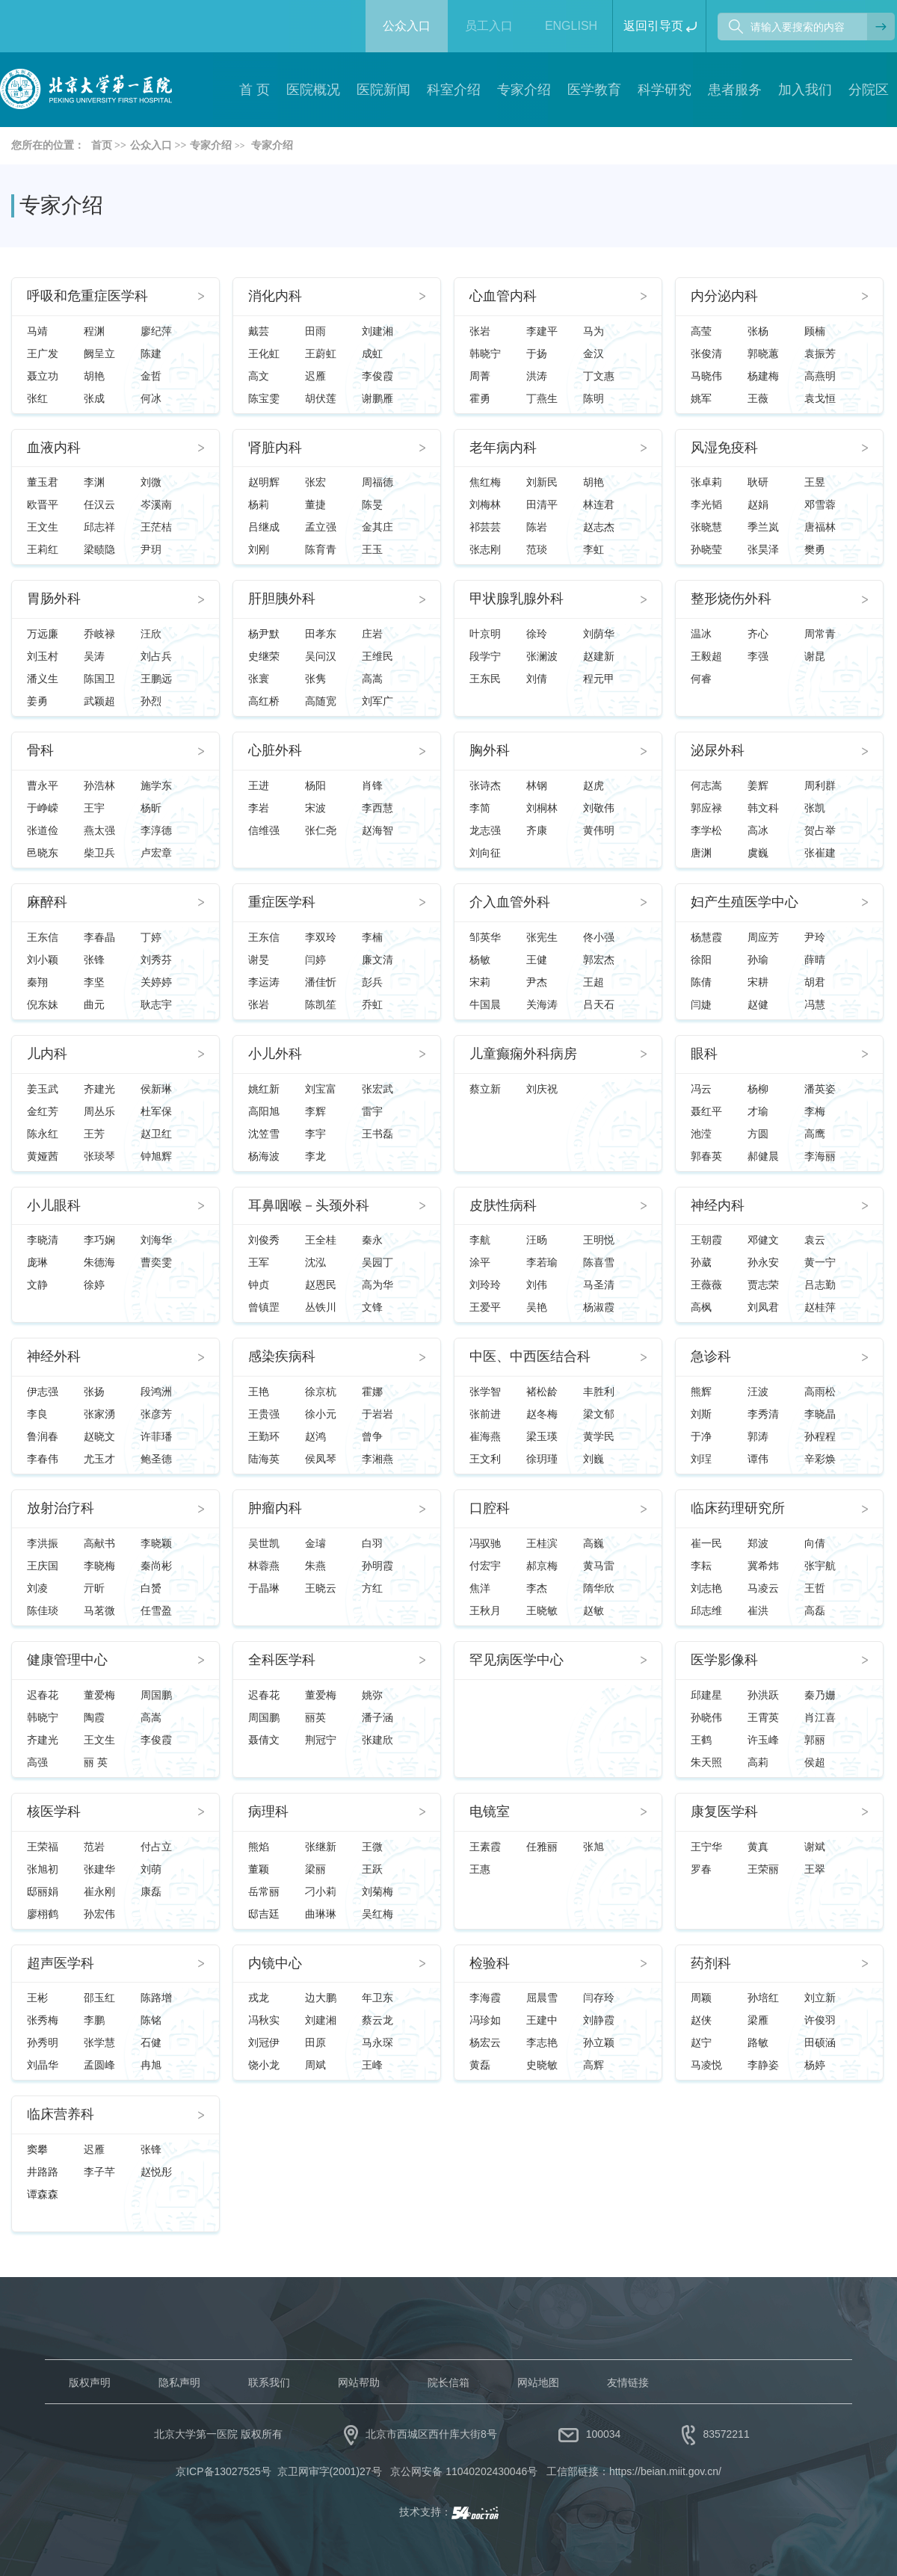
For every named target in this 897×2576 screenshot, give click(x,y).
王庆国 (42, 1566)
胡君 (814, 982)
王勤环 (264, 1436)
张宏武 (377, 1089)
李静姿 (763, 2065)
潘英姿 (820, 1089)
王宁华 (706, 1847)
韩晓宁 (485, 353)
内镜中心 (275, 1963)
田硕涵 (820, 2042)
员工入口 (489, 25)
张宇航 (820, 1566)
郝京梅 (542, 1566)
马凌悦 (706, 2065)
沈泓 (315, 1262)
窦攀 (37, 2149)
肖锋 (372, 785)
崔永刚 (99, 1891)
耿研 (758, 482)
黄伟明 (598, 830)
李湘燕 (377, 1459)
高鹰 (814, 1134)
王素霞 (485, 1847)
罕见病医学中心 (516, 1660)
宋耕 (758, 982)
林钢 (536, 785)
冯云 (701, 1089)
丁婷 (151, 937)
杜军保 (156, 1111)
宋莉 (479, 982)
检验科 (489, 1963)
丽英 (315, 1717)
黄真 (758, 1847)
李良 (37, 1414)
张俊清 (706, 353)
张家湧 (99, 1414)
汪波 (758, 1391)
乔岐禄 (99, 634)
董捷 (315, 504)
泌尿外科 (718, 751)
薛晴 (814, 960)
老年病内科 (503, 448)
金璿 (315, 1543)
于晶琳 (264, 1588)
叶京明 (485, 634)
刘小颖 (42, 960)
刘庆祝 (542, 1089)
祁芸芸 (485, 527)
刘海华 (156, 1240)
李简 (479, 808)
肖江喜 (820, 1717)
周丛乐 (99, 1111)
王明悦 (598, 1240)
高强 (37, 1762)
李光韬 (706, 504)
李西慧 (377, 808)
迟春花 (42, 1695)
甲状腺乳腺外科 (516, 599)
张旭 (593, 1847)
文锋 (372, 1307)
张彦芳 (156, 1414)
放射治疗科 (60, 1508)
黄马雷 (598, 1566)
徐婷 (94, 1285)
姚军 (701, 398)
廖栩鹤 (42, 1914)
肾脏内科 (275, 448)
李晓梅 (99, 1566)
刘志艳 (706, 1588)
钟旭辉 (156, 1156)
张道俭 (42, 830)
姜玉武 (42, 1089)
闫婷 (315, 960)
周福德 (377, 482)
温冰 (701, 634)
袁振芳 (820, 353)
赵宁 (701, 2042)
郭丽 (814, 1740)
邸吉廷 (264, 1914)
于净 (701, 1436)
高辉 (593, 2065)
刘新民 (542, 482)
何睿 (701, 679)
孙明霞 (377, 1566)
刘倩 (536, 679)
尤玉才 (99, 1459)
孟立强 (320, 527)
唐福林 (820, 527)
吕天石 (598, 1004)
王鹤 (701, 1740)
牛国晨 (485, 1004)
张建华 (99, 1869)
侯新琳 (156, 1089)
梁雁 (758, 2020)
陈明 (593, 398)
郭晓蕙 (763, 353)
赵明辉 (264, 482)
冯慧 (814, 1004)
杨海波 (264, 1156)
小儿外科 (275, 1054)
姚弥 (372, 1695)
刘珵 (701, 1459)
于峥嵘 (42, 808)
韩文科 (763, 808)
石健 (151, 2042)
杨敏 (479, 960)
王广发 (42, 353)
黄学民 (598, 1436)
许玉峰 (763, 1740)
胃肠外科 (54, 599)
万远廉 (42, 634)
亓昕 (94, 1588)
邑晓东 (42, 853)
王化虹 (264, 353)
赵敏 (593, 1610)
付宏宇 (485, 1566)
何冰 (151, 398)
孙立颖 (598, 2042)
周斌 (315, 2065)
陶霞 (94, 1717)
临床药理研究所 (738, 1508)
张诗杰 (485, 785)
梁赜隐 (99, 549)
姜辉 (758, 785)
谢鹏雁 (377, 398)
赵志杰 (598, 527)
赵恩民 (320, 1285)
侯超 (814, 1762)
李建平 (542, 331)
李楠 (372, 937)
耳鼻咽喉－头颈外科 (308, 1206)
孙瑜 (758, 960)
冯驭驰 (485, 1543)
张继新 (320, 1847)
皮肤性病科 (503, 1206)
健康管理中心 (67, 1660)
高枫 (701, 1307)
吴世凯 (264, 1543)
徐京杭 (320, 1391)
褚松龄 (542, 1391)
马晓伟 (706, 376)
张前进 (485, 1414)
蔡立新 (485, 1089)
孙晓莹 (706, 549)
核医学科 (54, 1812)
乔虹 (372, 1004)
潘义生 (42, 679)
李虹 (593, 549)
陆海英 (264, 1459)
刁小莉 (320, 1891)
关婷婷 (156, 982)
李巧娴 (99, 1240)
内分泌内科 (724, 296)
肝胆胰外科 (281, 599)
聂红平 (706, 1111)
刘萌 (151, 1869)
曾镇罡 (264, 1307)
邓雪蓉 (820, 504)
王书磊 (377, 1134)
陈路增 (156, 1998)
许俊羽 (820, 2020)
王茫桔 (156, 527)
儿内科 (47, 1054)
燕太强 (99, 830)
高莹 (701, 331)
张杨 (758, 331)
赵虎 (593, 785)
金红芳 (42, 1111)
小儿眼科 (54, 1206)
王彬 (37, 1998)
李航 (479, 1240)
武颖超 (99, 701)
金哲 (151, 376)
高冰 (758, 830)
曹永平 (42, 785)
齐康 (536, 830)
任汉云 (99, 504)
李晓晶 (820, 1414)
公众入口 (407, 25)
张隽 (315, 679)
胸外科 (489, 751)
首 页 (254, 89)
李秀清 (763, 1414)
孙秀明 (42, 2042)
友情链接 (628, 2382)
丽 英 (96, 1762)
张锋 (94, 960)
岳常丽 (264, 1891)
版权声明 (90, 2382)
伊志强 (42, 1391)
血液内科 (54, 448)
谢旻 (258, 960)
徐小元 (320, 1414)
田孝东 (320, 634)
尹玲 (814, 937)
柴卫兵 (99, 853)
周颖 (701, 1998)
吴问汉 (320, 656)
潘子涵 (377, 1717)
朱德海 (99, 1262)
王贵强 (264, 1414)
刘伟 (536, 1285)
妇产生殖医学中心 (744, 902)
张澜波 (542, 656)
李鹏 (94, 2020)
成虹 (372, 353)
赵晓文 (99, 1436)
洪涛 (536, 376)
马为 (593, 331)
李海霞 (485, 1998)
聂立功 (42, 376)
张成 (94, 398)
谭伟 (758, 1459)
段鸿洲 (156, 1391)
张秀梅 (42, 2020)
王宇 (94, 808)
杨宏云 (485, 2042)
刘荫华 (598, 634)
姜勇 (37, 701)
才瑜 (758, 1111)
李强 (758, 656)
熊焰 (258, 1847)
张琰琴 (99, 1156)
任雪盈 (156, 1610)
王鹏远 (156, 679)
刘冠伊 (264, 2042)
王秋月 (485, 1610)
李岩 (258, 808)
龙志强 (485, 830)
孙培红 (763, 1998)
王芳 (94, 1134)
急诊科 (711, 1357)
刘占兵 (156, 656)
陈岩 (536, 527)
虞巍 (758, 853)
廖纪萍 (156, 331)
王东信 (42, 937)
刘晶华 (42, 2065)
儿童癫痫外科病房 (523, 1054)
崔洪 (758, 1610)
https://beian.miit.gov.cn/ (665, 2471)
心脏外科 (275, 751)
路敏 (758, 2042)
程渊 (94, 331)
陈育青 (320, 549)
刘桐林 (542, 808)
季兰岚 (763, 527)
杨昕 (151, 808)
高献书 (99, 1543)
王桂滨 (542, 1543)
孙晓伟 (706, 1717)
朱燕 (315, 1566)
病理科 (268, 1812)
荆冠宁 (320, 1740)
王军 (258, 1262)
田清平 (542, 504)
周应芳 (763, 937)
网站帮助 (359, 2382)
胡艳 (94, 376)
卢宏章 (156, 853)
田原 (315, 2042)
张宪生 (542, 937)
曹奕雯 (156, 1262)
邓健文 (763, 1240)
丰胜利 (598, 1391)
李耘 (701, 1566)
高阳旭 (264, 1111)
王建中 (542, 2020)
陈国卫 (99, 679)
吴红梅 (377, 1914)
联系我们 (269, 2382)
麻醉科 (47, 902)
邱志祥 (99, 527)
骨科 (40, 751)
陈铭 (151, 2020)
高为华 (377, 1285)
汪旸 (536, 1240)
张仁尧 (320, 830)
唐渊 (701, 853)
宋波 (315, 808)
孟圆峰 (99, 2065)
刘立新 (820, 1998)
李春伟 (42, 1459)
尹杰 (536, 982)
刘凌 (37, 1588)
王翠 (814, 1869)
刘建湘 (377, 331)
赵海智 (377, 830)
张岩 (479, 331)
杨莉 (258, 504)
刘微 (151, 482)
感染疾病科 (281, 1357)
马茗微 (99, 1610)
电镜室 (489, 1812)
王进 (258, 785)
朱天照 (706, 1762)
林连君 (598, 504)
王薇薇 (706, 1285)
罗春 (701, 1869)
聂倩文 (264, 1740)
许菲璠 (156, 1436)
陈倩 (701, 982)
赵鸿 (315, 1436)
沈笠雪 (264, 1134)
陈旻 (372, 504)
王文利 (485, 1459)
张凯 (814, 808)
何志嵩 (706, 785)
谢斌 (814, 1847)
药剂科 (711, 1963)
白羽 (372, 1543)
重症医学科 (281, 902)
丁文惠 (598, 376)
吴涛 (94, 656)
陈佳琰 (42, 1610)
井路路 (42, 2172)
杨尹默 (264, 634)
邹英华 (485, 937)
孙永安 (763, 1262)
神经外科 (54, 1357)
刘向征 (485, 853)
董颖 (258, 1869)
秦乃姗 (820, 1695)
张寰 (258, 679)
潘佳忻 (320, 982)
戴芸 (258, 331)
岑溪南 (156, 504)
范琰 (536, 549)
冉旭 (151, 2065)
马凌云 (763, 1588)
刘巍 (593, 1459)
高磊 (814, 1610)
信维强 (264, 830)
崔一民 (706, 1543)
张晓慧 (706, 527)
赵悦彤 (156, 2172)
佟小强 (598, 937)
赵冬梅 (542, 1414)
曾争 (372, 1436)
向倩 (814, 1543)
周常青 (820, 634)
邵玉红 (99, 1998)
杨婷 (814, 2065)
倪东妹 (42, 1004)
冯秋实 (264, 2020)
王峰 (372, 2065)
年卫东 (377, 1998)
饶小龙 (264, 2065)
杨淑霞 (598, 1307)
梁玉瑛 (542, 1436)
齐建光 (99, 1089)
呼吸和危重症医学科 (87, 296)
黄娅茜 (42, 1156)
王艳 (258, 1391)
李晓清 (42, 1240)
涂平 (479, 1262)
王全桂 (320, 1240)
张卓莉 (706, 482)
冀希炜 (763, 1566)
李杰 (536, 1588)
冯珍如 (485, 2020)
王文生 (42, 527)
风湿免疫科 (724, 448)
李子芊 (99, 2172)
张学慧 (99, 2042)
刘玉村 (42, 656)
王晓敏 (542, 1610)
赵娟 (758, 504)
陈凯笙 (320, 1004)
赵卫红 (156, 1134)
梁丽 (315, 1869)
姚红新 (264, 1089)
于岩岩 (377, 1414)
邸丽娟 (42, 1891)
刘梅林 (485, 504)
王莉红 (42, 549)
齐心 (758, 634)
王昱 (814, 482)
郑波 (758, 1543)
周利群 (820, 785)
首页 (101, 145)
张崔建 (820, 853)
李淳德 (156, 830)
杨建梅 (763, 376)
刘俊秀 (264, 1240)
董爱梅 (99, 1695)
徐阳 (701, 960)
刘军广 (377, 701)
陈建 (151, 353)
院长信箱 (448, 2382)
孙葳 (701, 1262)
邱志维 (706, 1610)
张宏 (315, 482)
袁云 (814, 1240)
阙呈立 (99, 353)
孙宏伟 (99, 1914)
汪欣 (151, 634)
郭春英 (706, 1156)
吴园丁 (377, 1262)
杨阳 (315, 785)
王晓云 (320, 1588)
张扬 (94, 1391)
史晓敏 (542, 2065)
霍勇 (479, 398)
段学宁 (485, 656)
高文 (258, 376)
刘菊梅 (377, 1891)
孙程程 (820, 1436)
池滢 (701, 1134)
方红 (372, 1588)
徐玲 (536, 634)
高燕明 (820, 376)
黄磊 (479, 2065)
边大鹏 (320, 1998)
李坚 (94, 982)
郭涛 (758, 1436)
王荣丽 (763, 1869)
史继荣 (264, 656)
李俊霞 (377, 376)
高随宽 (320, 701)
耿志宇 (156, 1004)
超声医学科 (60, 1963)
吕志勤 (820, 1285)
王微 (372, 1847)
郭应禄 (706, 808)
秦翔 (37, 982)
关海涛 (542, 1004)
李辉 (315, 1111)
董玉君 (42, 482)
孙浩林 (99, 785)
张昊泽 (763, 549)
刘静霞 (598, 2020)
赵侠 (701, 2020)
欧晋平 (42, 504)
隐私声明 (179, 2382)
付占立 (156, 1847)
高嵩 (372, 679)
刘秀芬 (156, 960)
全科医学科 (281, 1660)
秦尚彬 (156, 1566)
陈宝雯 (264, 398)
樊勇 (814, 549)
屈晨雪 (542, 1998)
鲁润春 (42, 1436)
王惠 (479, 1869)
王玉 (372, 549)
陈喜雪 (598, 1262)
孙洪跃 (763, 1695)
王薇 (758, 398)
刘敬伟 (598, 808)
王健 (536, 960)
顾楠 (814, 331)
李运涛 (264, 982)
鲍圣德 (156, 1459)
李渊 (94, 482)
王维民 (377, 656)
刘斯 (701, 1414)
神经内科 (718, 1206)
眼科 (704, 1054)
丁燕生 (542, 398)
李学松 (706, 830)
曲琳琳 (320, 1914)
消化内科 (275, 296)
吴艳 (536, 1307)
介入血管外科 (509, 902)
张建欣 (377, 1740)
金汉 (593, 353)
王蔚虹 (320, 353)
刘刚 (258, 549)
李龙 (315, 1156)
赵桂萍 (820, 1307)
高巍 (593, 1543)
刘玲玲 (485, 1285)
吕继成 (264, 527)
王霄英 (763, 1717)
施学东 (156, 785)
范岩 (94, 1847)
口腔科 (489, 1508)
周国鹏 (156, 1695)
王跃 (372, 1869)
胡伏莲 (320, 398)
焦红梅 (485, 482)
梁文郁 (598, 1414)
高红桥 (264, 701)
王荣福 (42, 1847)
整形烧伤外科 (731, 599)
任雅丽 (542, 1847)
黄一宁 (820, 1262)
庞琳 (37, 1262)
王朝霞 (706, 1240)
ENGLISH (571, 25)
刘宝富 (320, 1089)
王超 (593, 982)
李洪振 (42, 1543)
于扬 (536, 353)
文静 (37, 1285)
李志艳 (542, 2042)
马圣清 (598, 1285)
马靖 (37, 331)
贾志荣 (763, 1285)
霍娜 (372, 1391)
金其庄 (377, 527)
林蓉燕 (264, 1566)
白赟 (151, 1588)
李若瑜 (542, 1262)
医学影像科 (724, 1660)
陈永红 (42, 1134)
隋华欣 (598, 1588)
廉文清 (377, 960)
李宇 (315, 1134)
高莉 (758, 1762)
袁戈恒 (820, 398)
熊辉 (701, 1391)
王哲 (814, 1588)
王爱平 (485, 1307)
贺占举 (820, 830)
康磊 (151, 1891)
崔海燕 (485, 1436)
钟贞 (258, 1285)
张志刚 (485, 549)
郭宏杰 (598, 960)
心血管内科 (503, 296)
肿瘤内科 (275, 1508)
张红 (37, 398)
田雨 (315, 331)
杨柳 (758, 1089)
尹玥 (151, 549)
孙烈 (151, 701)
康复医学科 (724, 1812)
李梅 (814, 1111)
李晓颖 (156, 1543)
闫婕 (701, 1004)
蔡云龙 (377, 2020)
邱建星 (706, 1695)
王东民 (485, 679)
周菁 (479, 376)
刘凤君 (763, 1307)
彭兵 (372, 982)
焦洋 (479, 1588)
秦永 (372, 1240)
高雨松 (820, 1391)
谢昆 (814, 656)
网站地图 (538, 2382)
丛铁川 (320, 1307)
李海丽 (820, 1156)
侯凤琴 (320, 1459)
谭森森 (42, 2194)
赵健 (758, 1004)
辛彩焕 (820, 1459)
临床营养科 (60, 2114)
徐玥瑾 (542, 1459)
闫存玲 (598, 1998)
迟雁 (315, 376)
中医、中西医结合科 (530, 1357)
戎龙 (258, 1998)
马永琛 (377, 2042)
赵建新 (598, 656)
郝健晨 (763, 1156)
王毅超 (706, 656)
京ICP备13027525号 (223, 2471)
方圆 (758, 1134)
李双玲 (320, 937)
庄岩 (372, 634)
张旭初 (42, 1869)
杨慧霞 (706, 937)
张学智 (485, 1391)
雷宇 (372, 1111)
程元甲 (598, 679)
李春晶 (99, 937)
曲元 (94, 1004)
